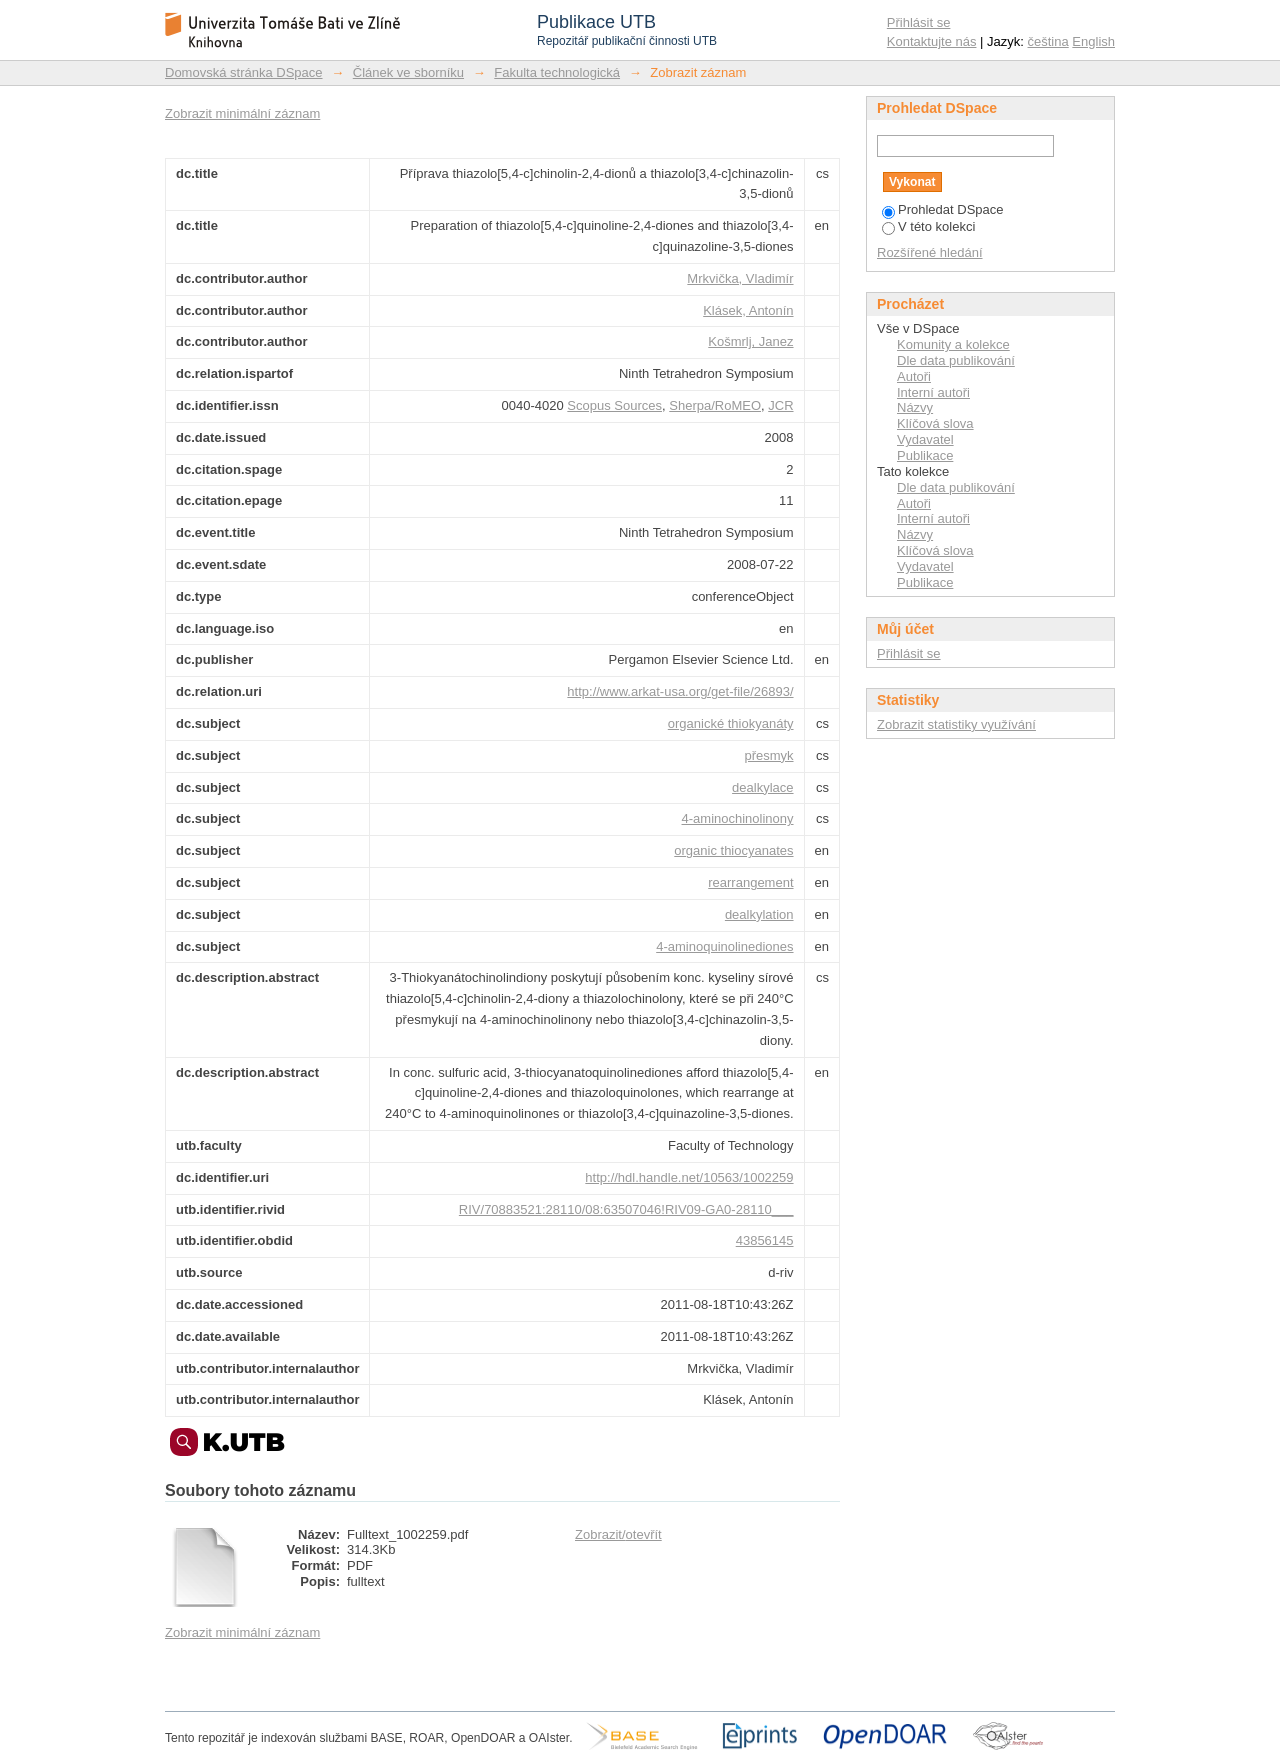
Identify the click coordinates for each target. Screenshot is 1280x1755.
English (1093, 41)
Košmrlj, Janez (750, 341)
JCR (780, 405)
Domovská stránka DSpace (244, 72)
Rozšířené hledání (930, 252)
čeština (1048, 41)
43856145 (765, 1240)
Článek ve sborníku (408, 72)
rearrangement (750, 882)
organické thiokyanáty (731, 723)
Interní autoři (933, 392)
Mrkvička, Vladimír (740, 278)
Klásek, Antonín (748, 310)
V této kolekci (928, 226)
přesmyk (768, 755)
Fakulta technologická (557, 72)
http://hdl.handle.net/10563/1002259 (689, 1177)
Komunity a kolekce (953, 344)
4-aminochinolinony (738, 818)
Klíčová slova (935, 423)
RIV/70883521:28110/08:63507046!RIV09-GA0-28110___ (626, 1209)
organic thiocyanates (733, 850)
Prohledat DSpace (943, 209)
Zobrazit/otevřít (618, 1534)
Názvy (915, 407)
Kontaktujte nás (932, 41)
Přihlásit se (919, 22)
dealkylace (762, 787)
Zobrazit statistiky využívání (956, 724)
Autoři (914, 376)
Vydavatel (925, 439)
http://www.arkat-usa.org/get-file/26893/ (680, 691)
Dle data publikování (956, 360)
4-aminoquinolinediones (724, 946)
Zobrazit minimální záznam (242, 113)
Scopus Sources (614, 405)
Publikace (925, 455)
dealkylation (759, 914)
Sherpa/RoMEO (715, 405)
